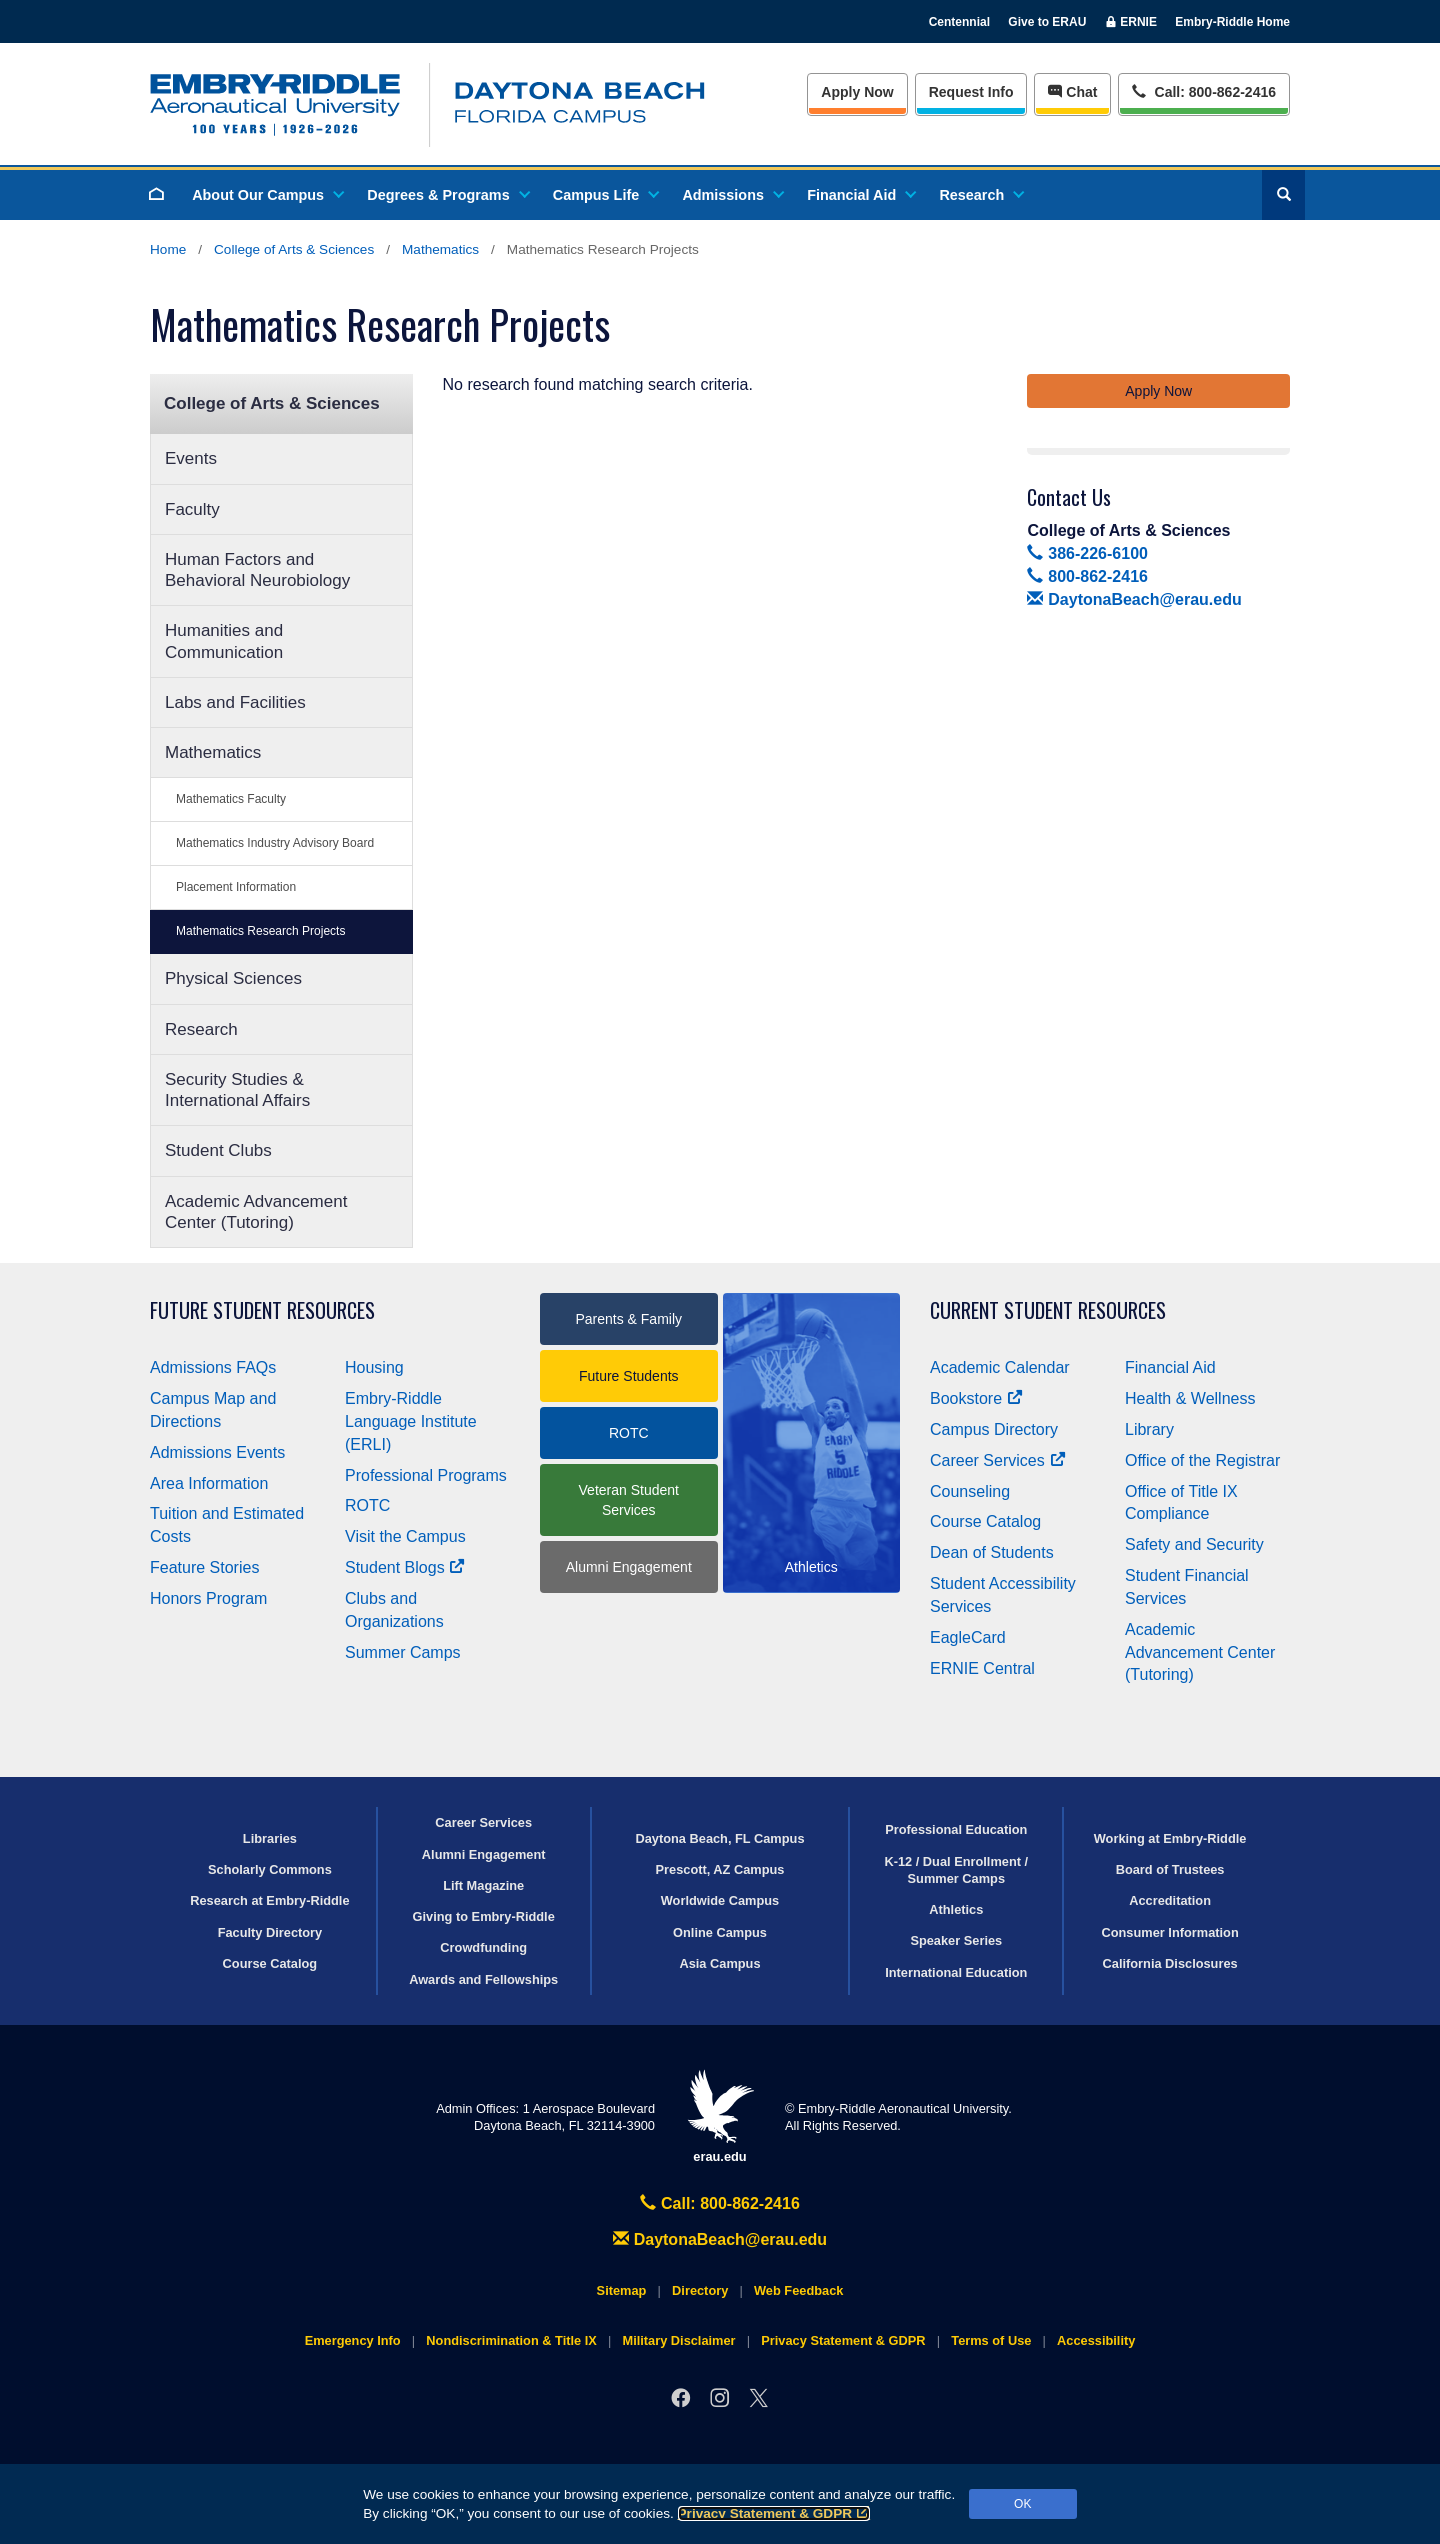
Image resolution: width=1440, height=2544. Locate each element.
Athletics (956, 1909)
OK (1022, 2504)
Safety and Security (1194, 1544)
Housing (374, 1367)
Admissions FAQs (213, 1367)
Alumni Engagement (629, 1567)
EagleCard (968, 1637)
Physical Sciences (233, 978)
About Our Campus (267, 195)
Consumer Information (1169, 1932)
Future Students (629, 1376)
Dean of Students (992, 1552)
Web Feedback (798, 2290)
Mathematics (440, 249)
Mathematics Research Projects (260, 931)
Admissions (732, 195)
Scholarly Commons (270, 1869)
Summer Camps (403, 1652)
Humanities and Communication (224, 641)
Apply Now (857, 92)
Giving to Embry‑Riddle (484, 1916)
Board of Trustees (1170, 1869)
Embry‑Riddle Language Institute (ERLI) (411, 1421)
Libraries (270, 1838)
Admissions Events (217, 1452)
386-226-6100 (1087, 553)
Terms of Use (991, 2340)
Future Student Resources (262, 1310)
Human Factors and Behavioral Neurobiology (257, 570)
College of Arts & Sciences (294, 249)
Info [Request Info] (971, 92)
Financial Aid (860, 195)
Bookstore (976, 1398)
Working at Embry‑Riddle (1170, 1838)
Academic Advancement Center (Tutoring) (256, 1212)
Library (1149, 1429)
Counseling (970, 1491)
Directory (700, 2290)
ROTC (367, 1505)
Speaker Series (956, 1940)
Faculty (192, 509)
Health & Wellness (1190, 1398)
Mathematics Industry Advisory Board (275, 843)
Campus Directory (994, 1429)
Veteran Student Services (629, 1500)
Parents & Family (628, 1319)
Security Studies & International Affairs (237, 1090)
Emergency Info (353, 2340)
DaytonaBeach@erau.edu (1134, 599)
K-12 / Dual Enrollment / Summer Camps (956, 1870)
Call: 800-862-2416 (720, 2203)
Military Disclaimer (678, 2340)
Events (191, 458)
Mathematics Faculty (231, 799)
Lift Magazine (483, 1885)
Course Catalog (985, 1521)
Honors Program (208, 1598)
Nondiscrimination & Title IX (511, 2340)
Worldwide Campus (720, 1900)
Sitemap (622, 2290)
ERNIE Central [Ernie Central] (982, 1668)
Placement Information (236, 887)
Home (168, 249)
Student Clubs (218, 1150)
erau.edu (720, 2116)
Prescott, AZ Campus (720, 1869)
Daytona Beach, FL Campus (719, 1838)
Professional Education (956, 1829)
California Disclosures (1170, 1963)
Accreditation (1170, 1900)
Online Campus (720, 1932)
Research (980, 195)
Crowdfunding (483, 1947)
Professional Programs (426, 1475)
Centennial (959, 22)
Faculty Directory (270, 1932)
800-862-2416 (1087, 576)
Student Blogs (405, 1567)
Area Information (209, 1483)
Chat (1072, 92)
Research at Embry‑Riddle (269, 1900)
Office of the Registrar (1202, 1460)
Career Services (998, 1460)
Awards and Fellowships (483, 1979)
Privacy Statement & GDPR (774, 2513)
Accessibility (1096, 2340)
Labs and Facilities (235, 702)
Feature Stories (204, 1567)
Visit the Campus (405, 1536)
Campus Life (605, 195)
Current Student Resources (1048, 1310)
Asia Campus (719, 1963)
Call (1203, 90)
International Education (956, 1972)
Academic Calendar (1000, 1367)
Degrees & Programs (447, 195)
